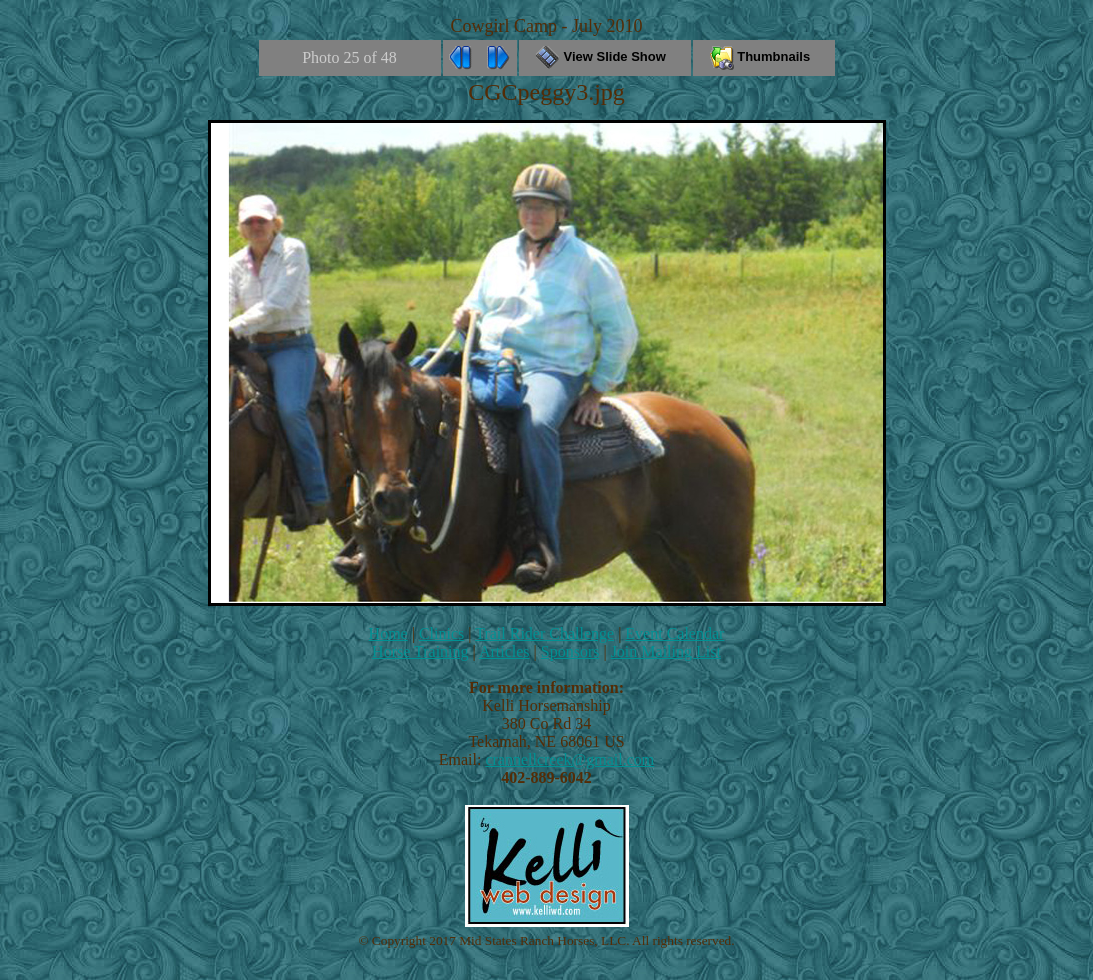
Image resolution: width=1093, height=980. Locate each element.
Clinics (441, 633)
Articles (504, 651)
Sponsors (570, 651)
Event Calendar (674, 633)
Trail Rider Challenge (544, 633)
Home (388, 633)
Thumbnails (764, 56)
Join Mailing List (666, 651)
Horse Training (420, 651)
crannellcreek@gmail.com (569, 759)
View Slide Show (604, 56)
